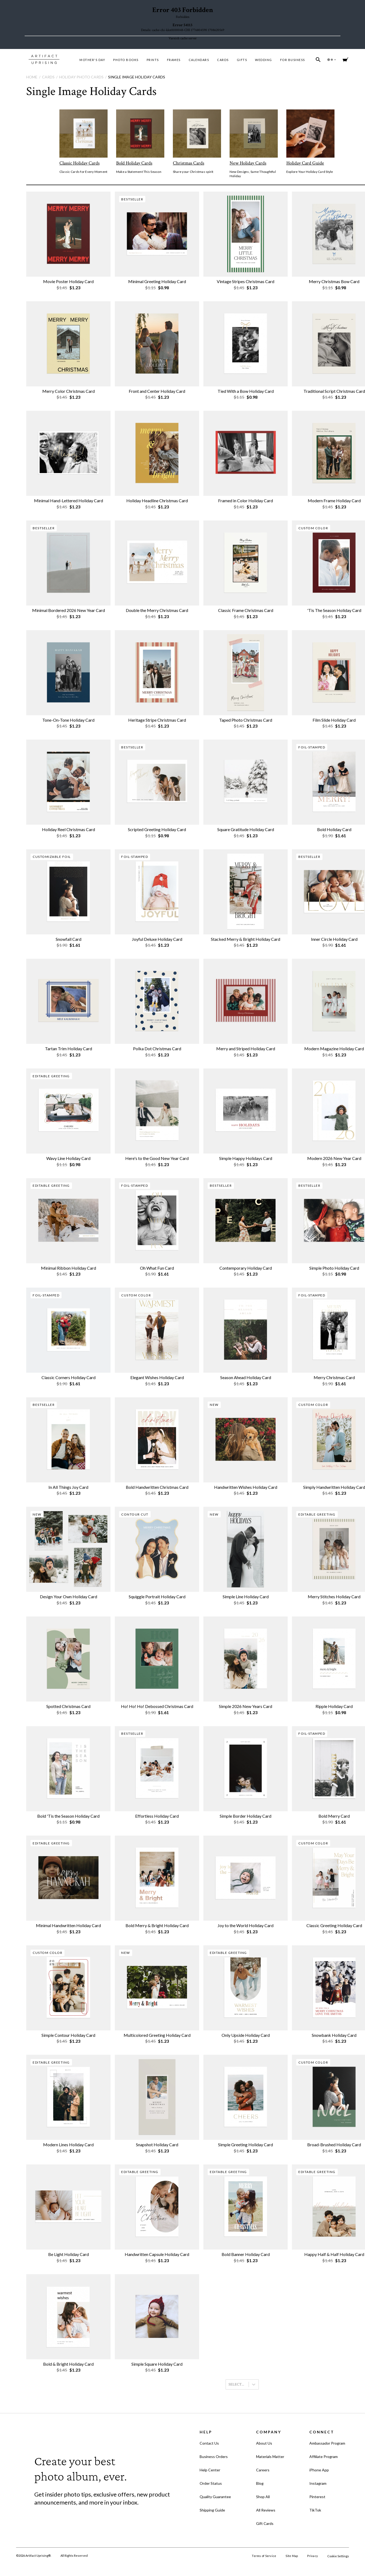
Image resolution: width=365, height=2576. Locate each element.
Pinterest (317, 2496)
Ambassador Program (327, 2443)
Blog (260, 2483)
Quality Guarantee (215, 2496)
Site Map (292, 2556)
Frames (174, 60)
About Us (264, 2443)
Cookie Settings (338, 2556)
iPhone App (319, 2470)
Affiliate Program (323, 2456)
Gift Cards (264, 2523)
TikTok (315, 2510)
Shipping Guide (212, 2510)
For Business (292, 60)
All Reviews (265, 2510)
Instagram (317, 2483)
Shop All (263, 2496)
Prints (153, 60)
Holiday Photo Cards (81, 77)
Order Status (211, 2483)
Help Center (210, 2470)
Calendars (199, 60)
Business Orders (214, 2456)
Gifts (242, 60)
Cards (223, 60)
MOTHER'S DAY (92, 60)
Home (31, 77)
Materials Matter (270, 2456)
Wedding (263, 60)
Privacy (312, 2556)
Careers (262, 2470)
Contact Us (209, 2443)
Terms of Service (264, 2556)
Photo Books (126, 60)
